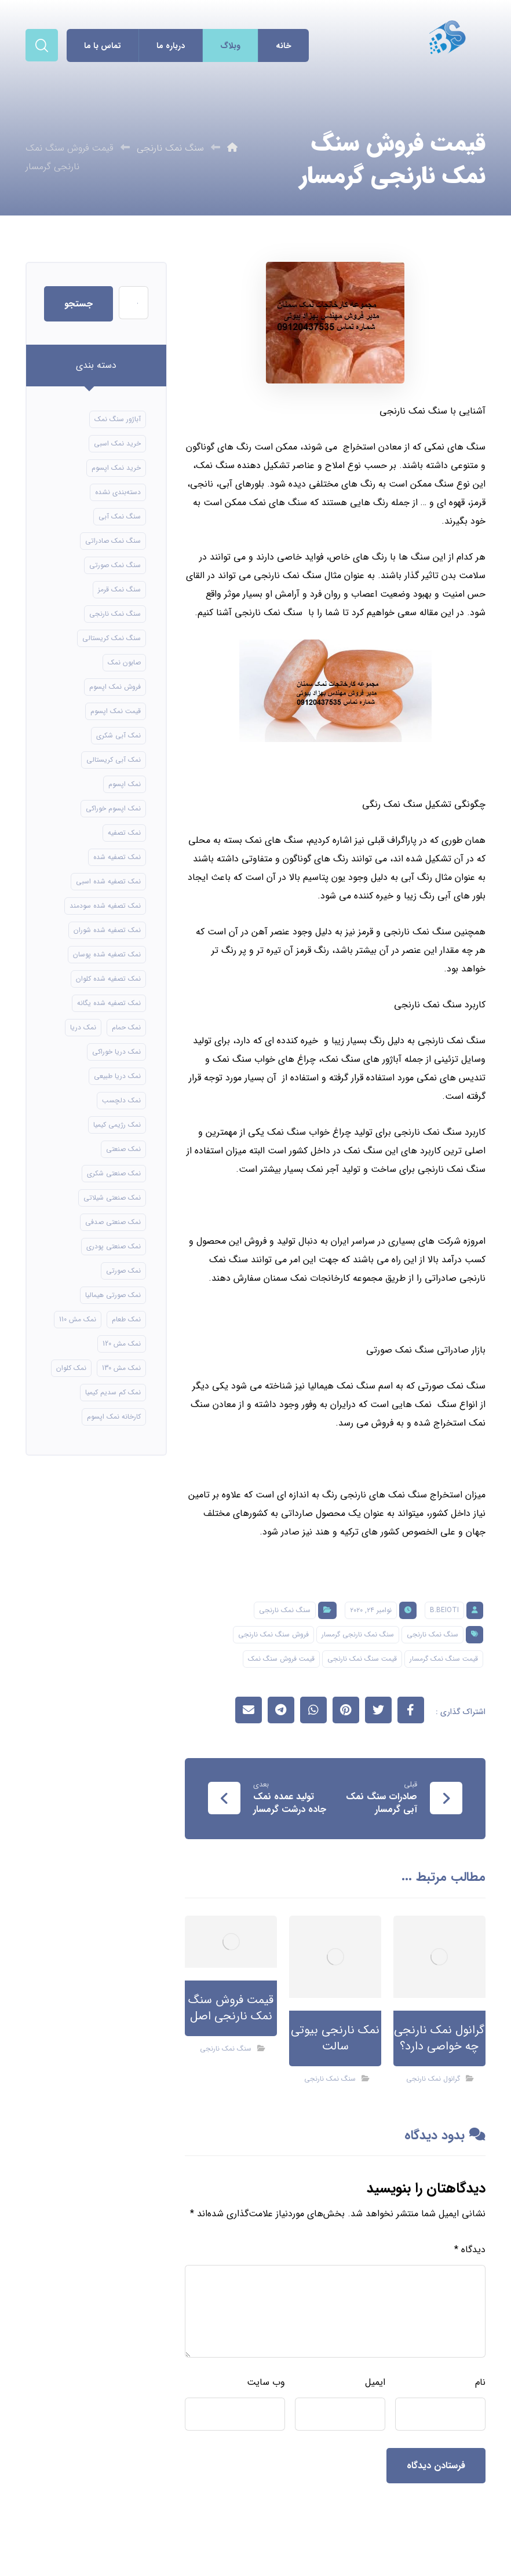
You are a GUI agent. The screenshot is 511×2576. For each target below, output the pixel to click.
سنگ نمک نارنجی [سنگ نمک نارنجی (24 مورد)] (115, 613)
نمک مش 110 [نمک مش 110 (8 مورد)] (77, 1319)
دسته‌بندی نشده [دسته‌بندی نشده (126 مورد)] (118, 492)
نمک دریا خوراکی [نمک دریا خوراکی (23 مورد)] (116, 1051)
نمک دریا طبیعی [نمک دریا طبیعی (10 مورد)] (117, 1075)
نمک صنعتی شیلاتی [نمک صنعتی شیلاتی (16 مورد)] (112, 1197)
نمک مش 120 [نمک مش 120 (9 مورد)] (122, 1343)
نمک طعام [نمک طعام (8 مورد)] (126, 1319)
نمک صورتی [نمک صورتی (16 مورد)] (123, 1270)
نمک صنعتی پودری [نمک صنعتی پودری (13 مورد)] (113, 1246)
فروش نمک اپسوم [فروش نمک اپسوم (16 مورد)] (115, 686)
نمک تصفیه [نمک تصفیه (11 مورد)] (124, 832)
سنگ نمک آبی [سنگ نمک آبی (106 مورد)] (119, 516)
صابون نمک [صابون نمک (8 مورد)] (124, 662)
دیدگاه (470, 2249)
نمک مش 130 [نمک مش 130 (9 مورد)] (121, 1367)
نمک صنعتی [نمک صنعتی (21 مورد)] (123, 1148)
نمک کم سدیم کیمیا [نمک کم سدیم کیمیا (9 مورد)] (113, 1392)
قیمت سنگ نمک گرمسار (444, 1658)
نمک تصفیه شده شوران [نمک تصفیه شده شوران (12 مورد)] (107, 930)
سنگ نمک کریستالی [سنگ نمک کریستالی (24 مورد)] (111, 638)
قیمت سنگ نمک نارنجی (362, 1658)
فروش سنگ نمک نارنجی (273, 1634)
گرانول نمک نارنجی (433, 2078)
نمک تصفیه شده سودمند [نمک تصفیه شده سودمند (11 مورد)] (105, 905)
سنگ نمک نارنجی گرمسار (358, 1634)
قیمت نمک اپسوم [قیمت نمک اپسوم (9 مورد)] (115, 711)
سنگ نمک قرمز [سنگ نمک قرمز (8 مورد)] (119, 589)
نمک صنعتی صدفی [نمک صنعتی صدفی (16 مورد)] (113, 1221)
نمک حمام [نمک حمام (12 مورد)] (126, 1027)
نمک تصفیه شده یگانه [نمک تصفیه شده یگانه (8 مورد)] (109, 1003)
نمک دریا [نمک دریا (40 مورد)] (83, 1027)
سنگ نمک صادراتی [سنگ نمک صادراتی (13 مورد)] (113, 540)
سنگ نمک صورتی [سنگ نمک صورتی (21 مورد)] (115, 565)
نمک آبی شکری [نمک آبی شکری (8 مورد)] (118, 735)
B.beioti (444, 1610)
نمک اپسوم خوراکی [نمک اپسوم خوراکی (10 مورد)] (113, 808)
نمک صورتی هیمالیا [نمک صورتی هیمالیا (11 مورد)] (113, 1294)
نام (480, 2382)
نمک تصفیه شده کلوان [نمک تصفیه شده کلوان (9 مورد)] (108, 978)
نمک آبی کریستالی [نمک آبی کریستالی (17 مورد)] (113, 759)
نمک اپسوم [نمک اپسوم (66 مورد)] (124, 784)
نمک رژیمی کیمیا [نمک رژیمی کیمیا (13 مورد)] (117, 1124)
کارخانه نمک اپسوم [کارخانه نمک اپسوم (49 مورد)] (114, 1416)
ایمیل (375, 2382)
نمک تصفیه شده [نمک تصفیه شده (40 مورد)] (117, 857)
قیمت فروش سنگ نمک (281, 1658)
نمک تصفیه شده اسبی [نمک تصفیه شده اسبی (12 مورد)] (108, 881)
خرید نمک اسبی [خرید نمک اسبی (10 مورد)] (117, 443)
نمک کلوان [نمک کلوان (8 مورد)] (71, 1367)
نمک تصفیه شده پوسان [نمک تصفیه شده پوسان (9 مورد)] (107, 954)
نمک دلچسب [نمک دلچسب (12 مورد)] (121, 1100)
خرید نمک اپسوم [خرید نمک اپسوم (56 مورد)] (116, 467)
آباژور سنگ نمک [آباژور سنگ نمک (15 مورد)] (117, 419)
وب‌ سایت (266, 2382)
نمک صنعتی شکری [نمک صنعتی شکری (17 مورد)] (114, 1173)
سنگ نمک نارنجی (285, 1610)
